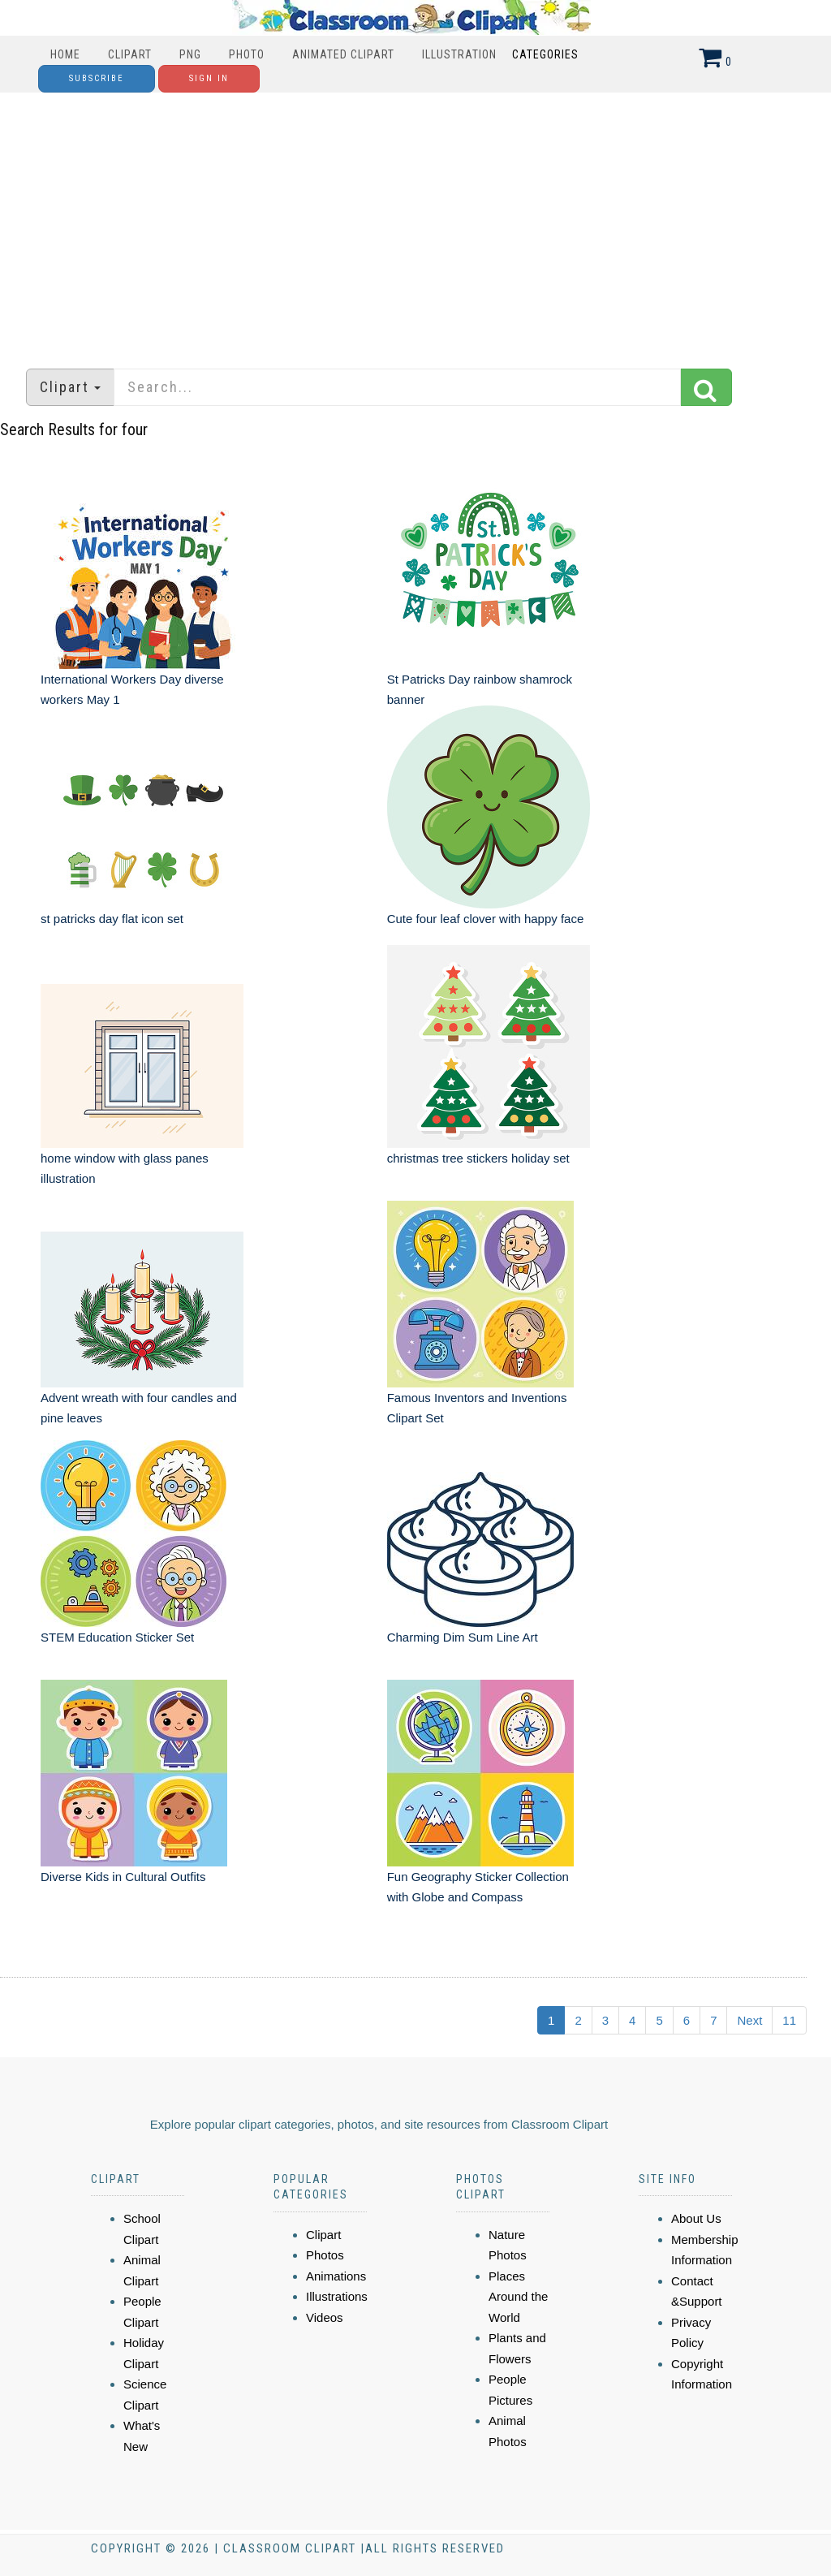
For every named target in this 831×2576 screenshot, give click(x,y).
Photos (325, 2255)
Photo (247, 54)
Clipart (130, 54)
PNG (190, 54)
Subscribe (96, 78)
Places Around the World (518, 2296)
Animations (336, 2276)
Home (65, 54)
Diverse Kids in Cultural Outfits (123, 1876)
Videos (324, 2317)
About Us (696, 2218)
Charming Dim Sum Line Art (462, 1637)
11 (789, 2020)
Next (749, 2020)
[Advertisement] (415, 222)
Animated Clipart (343, 54)
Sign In (209, 78)
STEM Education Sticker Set (117, 1637)
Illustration (459, 54)
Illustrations (337, 2296)
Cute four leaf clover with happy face (485, 919)
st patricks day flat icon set (112, 919)
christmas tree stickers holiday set (478, 1158)
